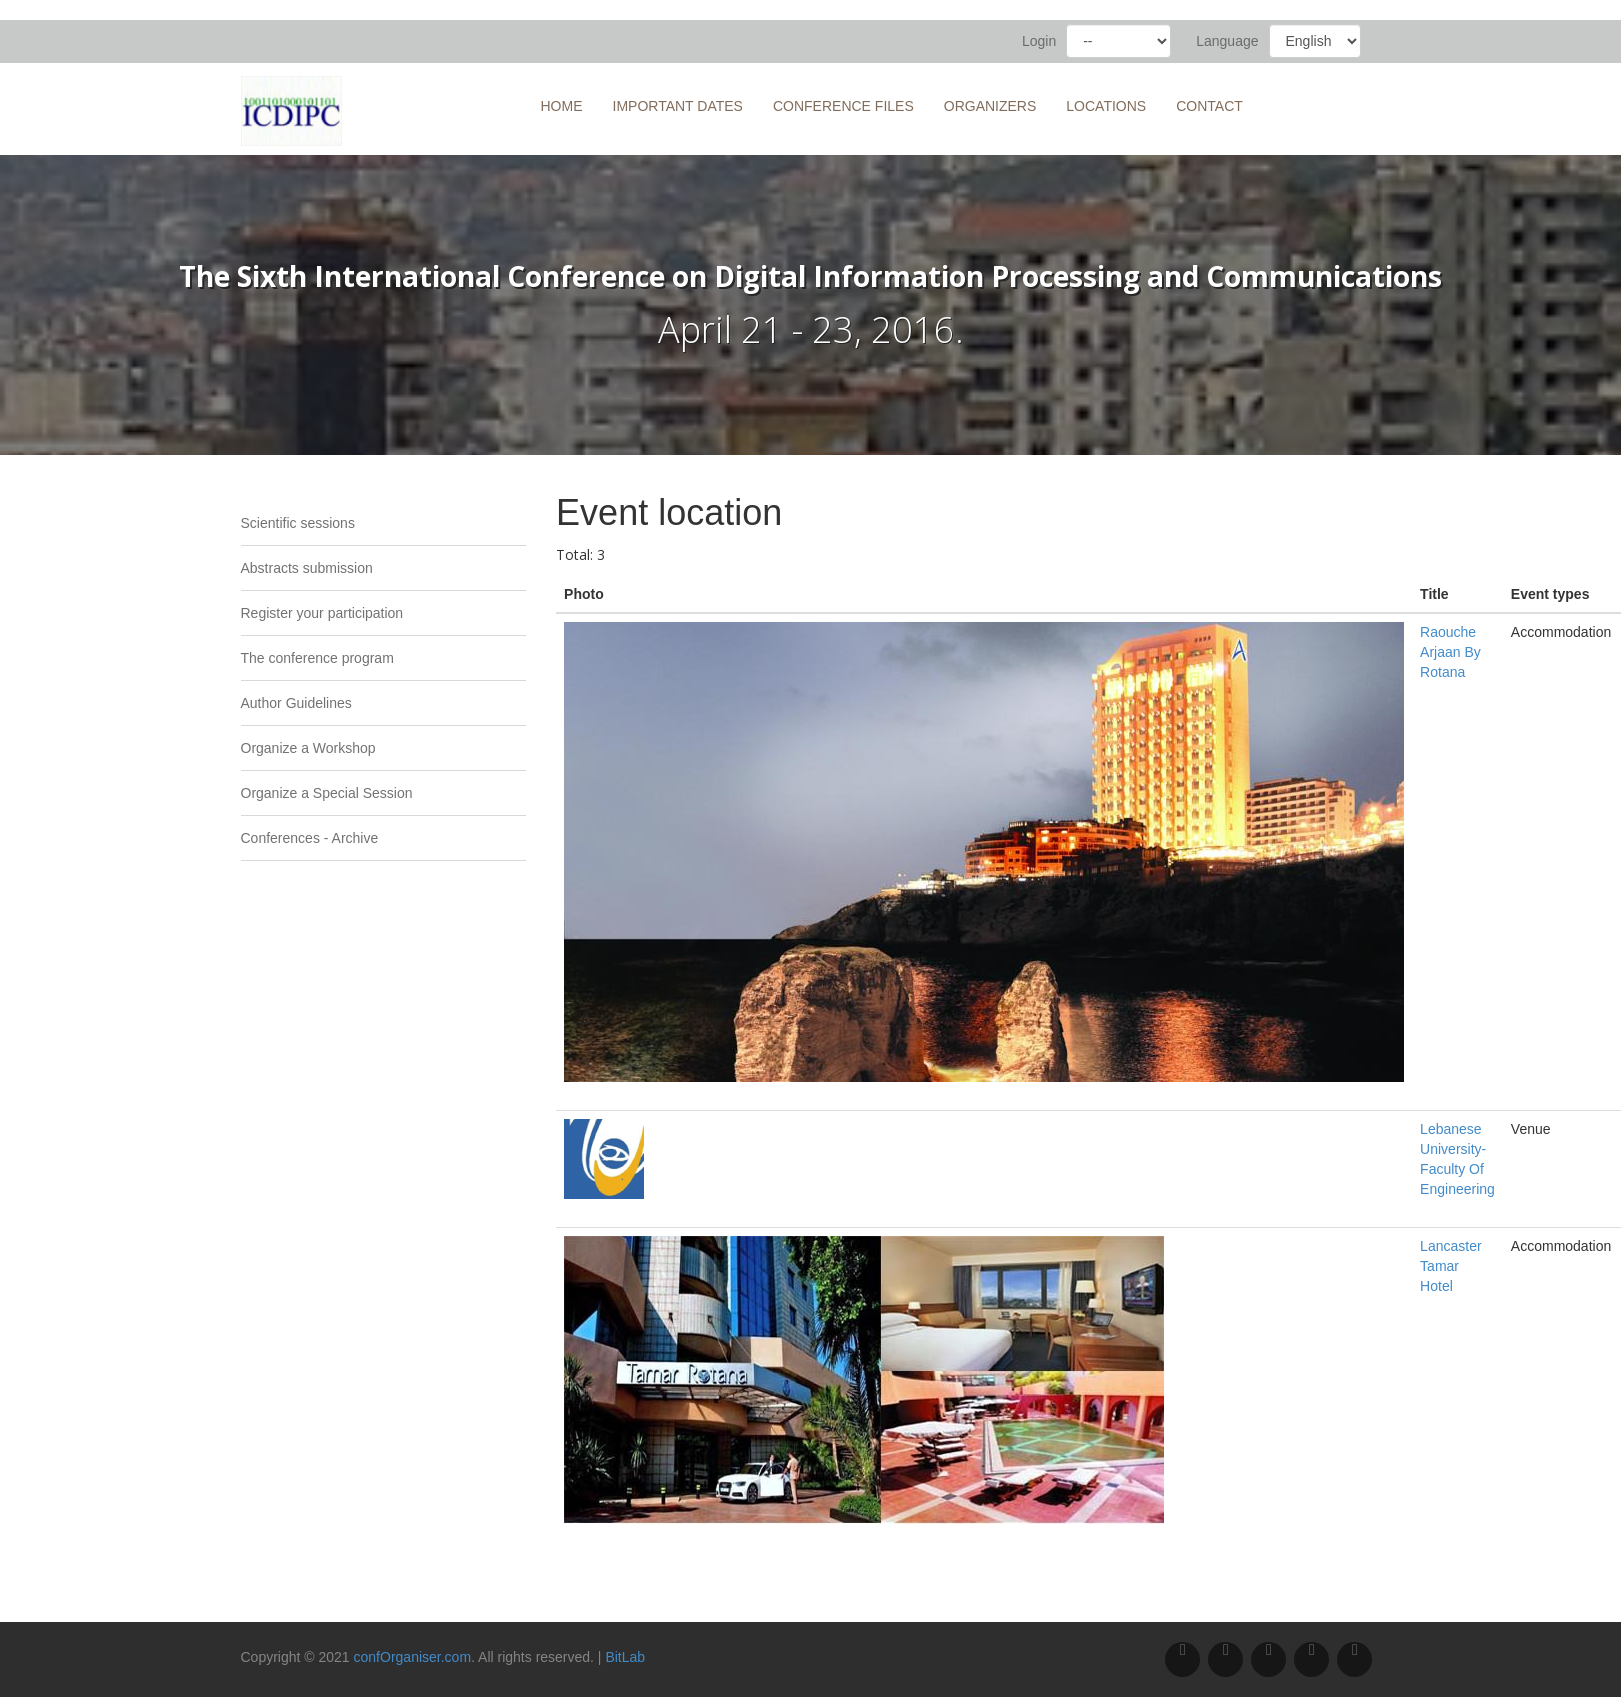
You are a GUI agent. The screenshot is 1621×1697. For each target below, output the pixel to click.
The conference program (317, 658)
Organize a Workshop (308, 748)
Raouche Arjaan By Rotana (1450, 652)
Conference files (843, 106)
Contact (1209, 106)
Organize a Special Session (327, 793)
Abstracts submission (307, 568)
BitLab (625, 1657)
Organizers (990, 106)
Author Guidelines (296, 703)
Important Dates (678, 106)
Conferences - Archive (310, 838)
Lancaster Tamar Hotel (1450, 1266)
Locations (1106, 106)
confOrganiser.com (413, 1657)
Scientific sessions (298, 523)
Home (562, 106)
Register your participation (322, 613)
